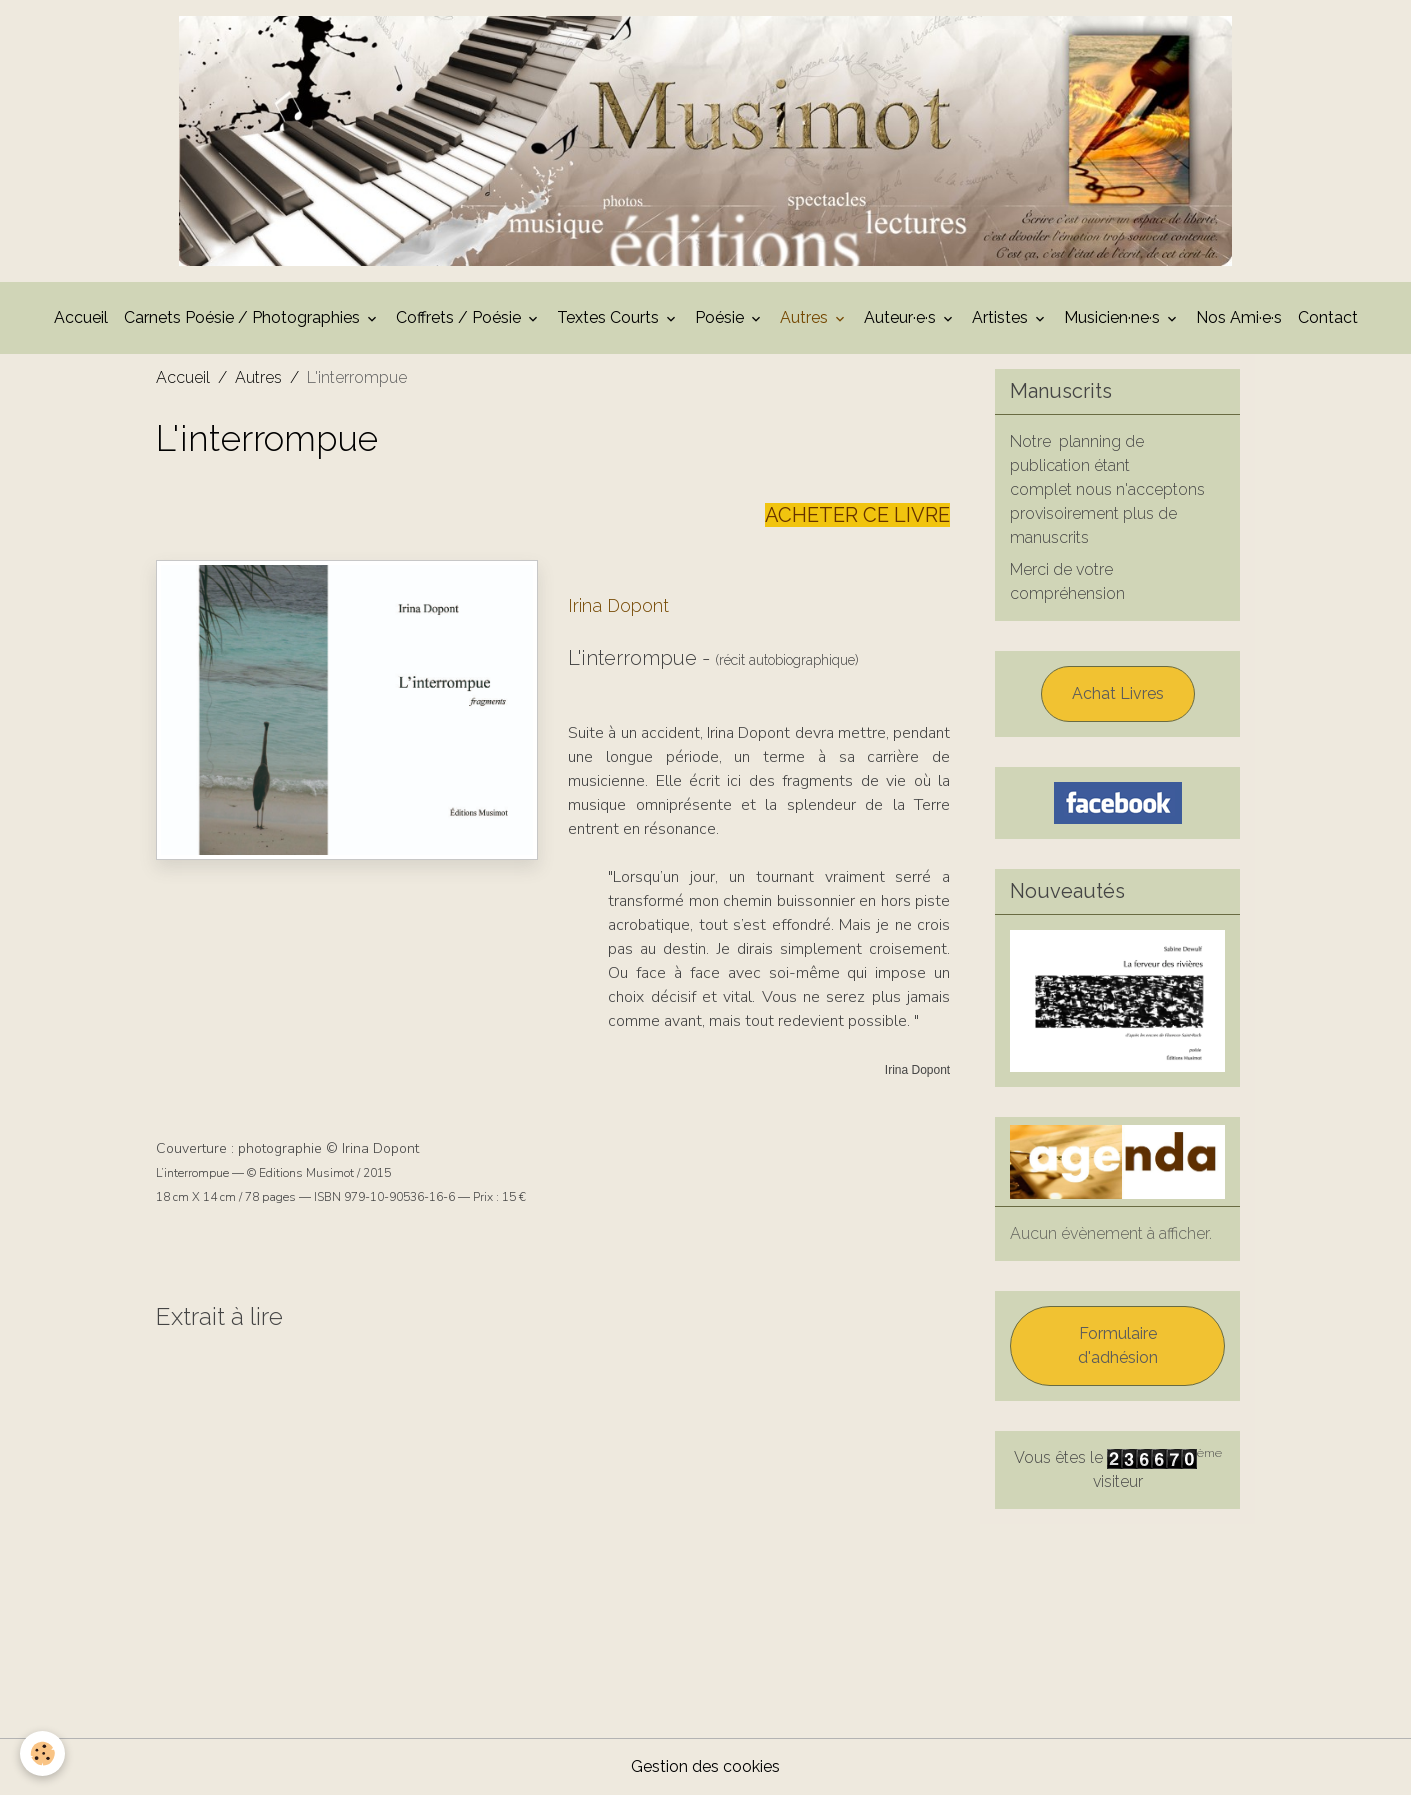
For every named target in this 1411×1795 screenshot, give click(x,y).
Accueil (81, 317)
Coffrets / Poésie (460, 317)
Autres (806, 317)
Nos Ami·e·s (1239, 317)
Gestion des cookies (705, 1766)
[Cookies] (42, 1753)
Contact (1328, 317)
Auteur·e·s (902, 317)
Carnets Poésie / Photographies (244, 317)
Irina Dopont (618, 605)
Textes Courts (610, 317)
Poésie (721, 317)
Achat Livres (1118, 693)
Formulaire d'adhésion (1118, 1345)
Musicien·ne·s (1114, 317)
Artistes (1002, 317)
